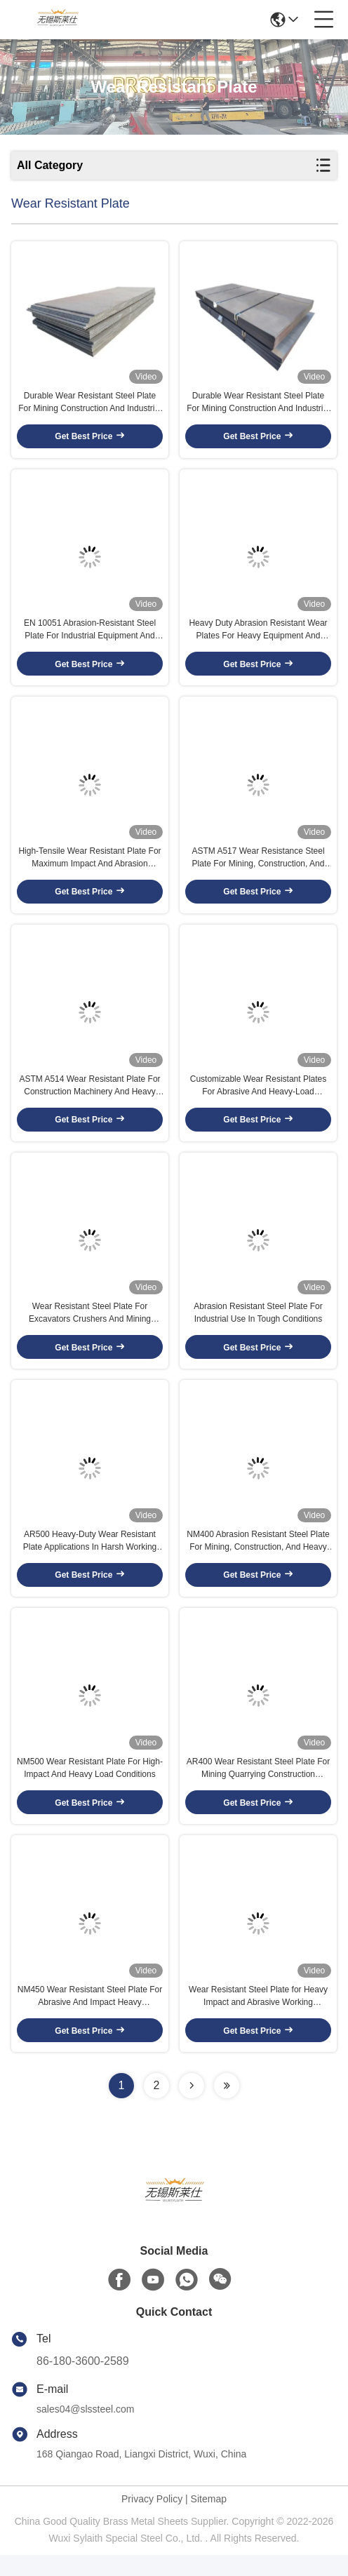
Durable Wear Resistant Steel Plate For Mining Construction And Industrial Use (89, 405)
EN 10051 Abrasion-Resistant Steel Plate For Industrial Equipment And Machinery (90, 636)
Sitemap (209, 2519)
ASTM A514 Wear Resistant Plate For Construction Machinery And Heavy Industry (89, 1096)
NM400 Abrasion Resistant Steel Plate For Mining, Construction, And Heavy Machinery (258, 1557)
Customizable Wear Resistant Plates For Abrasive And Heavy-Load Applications (258, 1096)
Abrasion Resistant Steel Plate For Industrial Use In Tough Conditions (258, 1326)
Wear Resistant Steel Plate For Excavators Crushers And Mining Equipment (90, 1327)
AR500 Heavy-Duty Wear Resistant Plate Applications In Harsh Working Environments (90, 1557)
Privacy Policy (151, 2519)
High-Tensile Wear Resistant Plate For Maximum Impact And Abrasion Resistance (89, 866)
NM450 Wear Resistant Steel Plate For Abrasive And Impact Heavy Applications (90, 2018)
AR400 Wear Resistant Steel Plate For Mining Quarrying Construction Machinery (258, 1787)
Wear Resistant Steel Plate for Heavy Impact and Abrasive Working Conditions (258, 2018)
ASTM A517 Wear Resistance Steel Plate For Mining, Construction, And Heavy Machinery (258, 866)
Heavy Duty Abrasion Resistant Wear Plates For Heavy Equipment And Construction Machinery (258, 636)
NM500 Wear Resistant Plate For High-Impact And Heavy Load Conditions (90, 1787)
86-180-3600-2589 (82, 2382)
